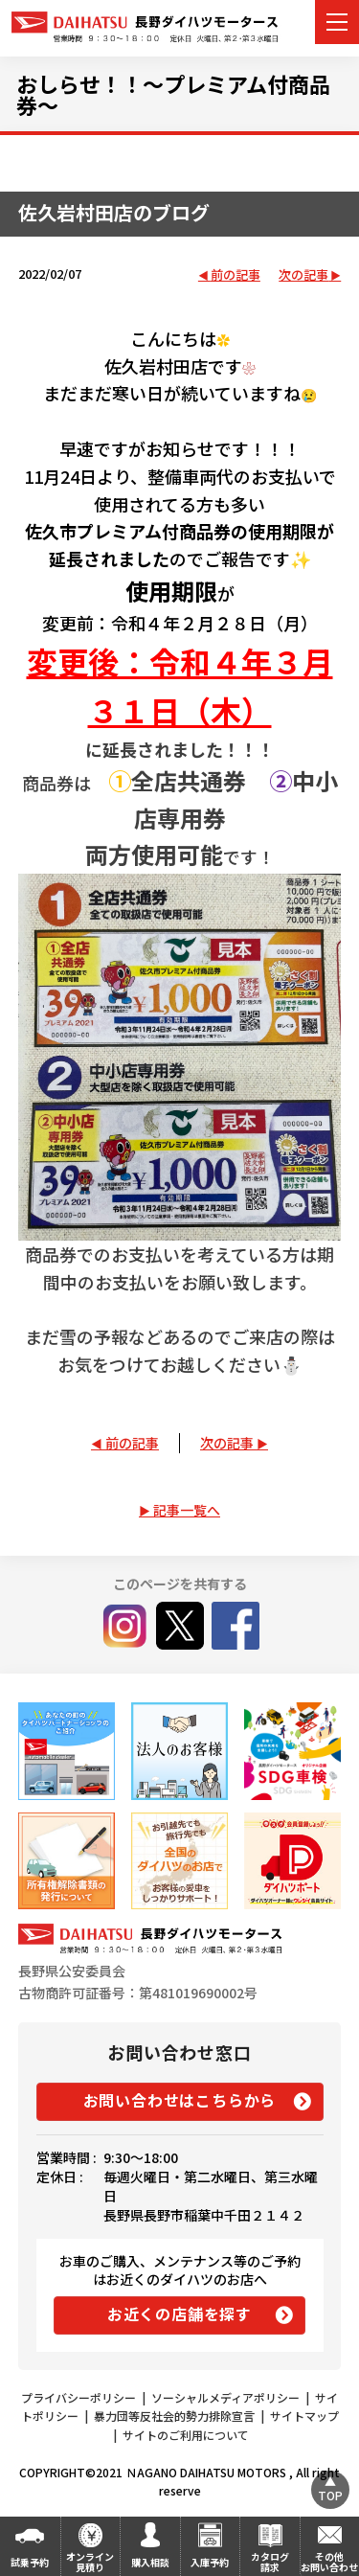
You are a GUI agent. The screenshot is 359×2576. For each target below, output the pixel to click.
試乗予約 (30, 2562)
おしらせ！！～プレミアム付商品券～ (173, 94)
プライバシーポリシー (78, 2397)
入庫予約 (210, 2562)
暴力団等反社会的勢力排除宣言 (174, 2415)
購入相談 (150, 2562)
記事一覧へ (186, 1509)
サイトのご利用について (186, 2435)
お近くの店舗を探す (179, 2313)
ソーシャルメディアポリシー (225, 2397)
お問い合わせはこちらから (180, 2099)
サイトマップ (304, 2415)
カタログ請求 (270, 2561)
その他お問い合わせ (329, 2561)
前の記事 (235, 275)
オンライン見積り (90, 2561)
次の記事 (303, 275)
